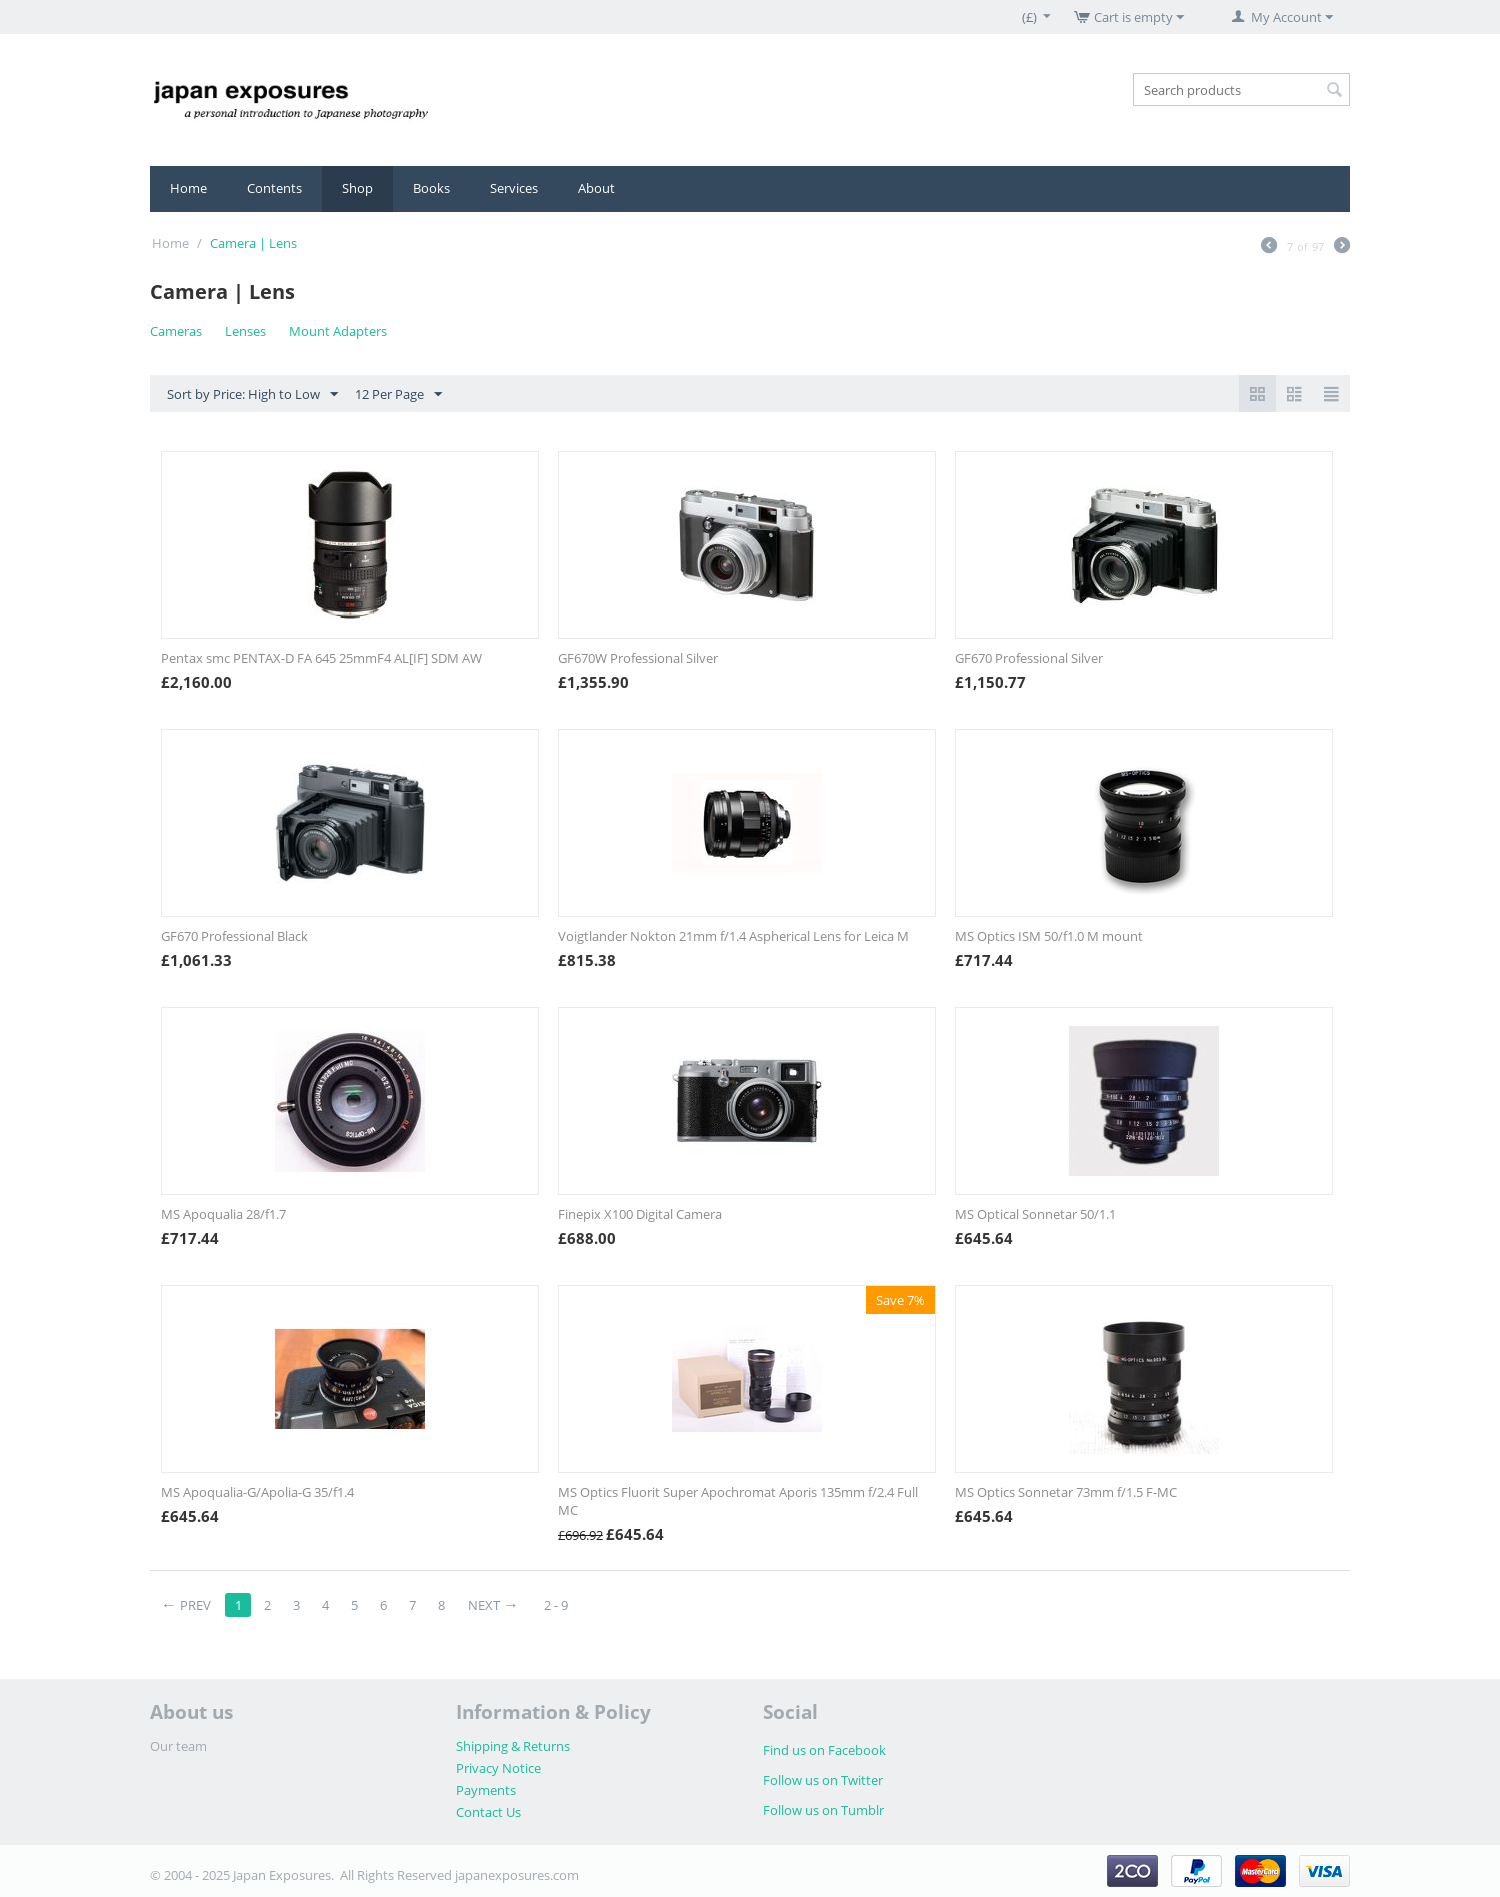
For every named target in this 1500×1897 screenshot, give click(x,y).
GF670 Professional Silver (1029, 658)
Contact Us (488, 1812)
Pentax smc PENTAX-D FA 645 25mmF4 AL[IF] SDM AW (321, 658)
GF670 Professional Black (234, 936)
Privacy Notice (498, 1768)
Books (431, 188)
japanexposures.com (517, 1875)
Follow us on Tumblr (823, 1810)
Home (188, 188)
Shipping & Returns (513, 1746)
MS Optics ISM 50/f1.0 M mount (1049, 936)
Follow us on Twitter (823, 1780)
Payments (486, 1790)
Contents (274, 188)
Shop (357, 188)
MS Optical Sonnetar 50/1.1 (1035, 1214)
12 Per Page (398, 395)
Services (514, 188)
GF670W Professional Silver (638, 658)
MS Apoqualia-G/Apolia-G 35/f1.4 (257, 1492)
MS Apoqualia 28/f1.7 (223, 1214)
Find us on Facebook (824, 1750)
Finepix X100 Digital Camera (640, 1214)
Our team (178, 1746)
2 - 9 (556, 1605)
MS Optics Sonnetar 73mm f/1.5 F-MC (1066, 1492)
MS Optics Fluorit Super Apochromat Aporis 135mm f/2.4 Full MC (738, 1501)
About (596, 188)
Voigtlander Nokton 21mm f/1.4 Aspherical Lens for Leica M (733, 936)
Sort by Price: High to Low (252, 395)
